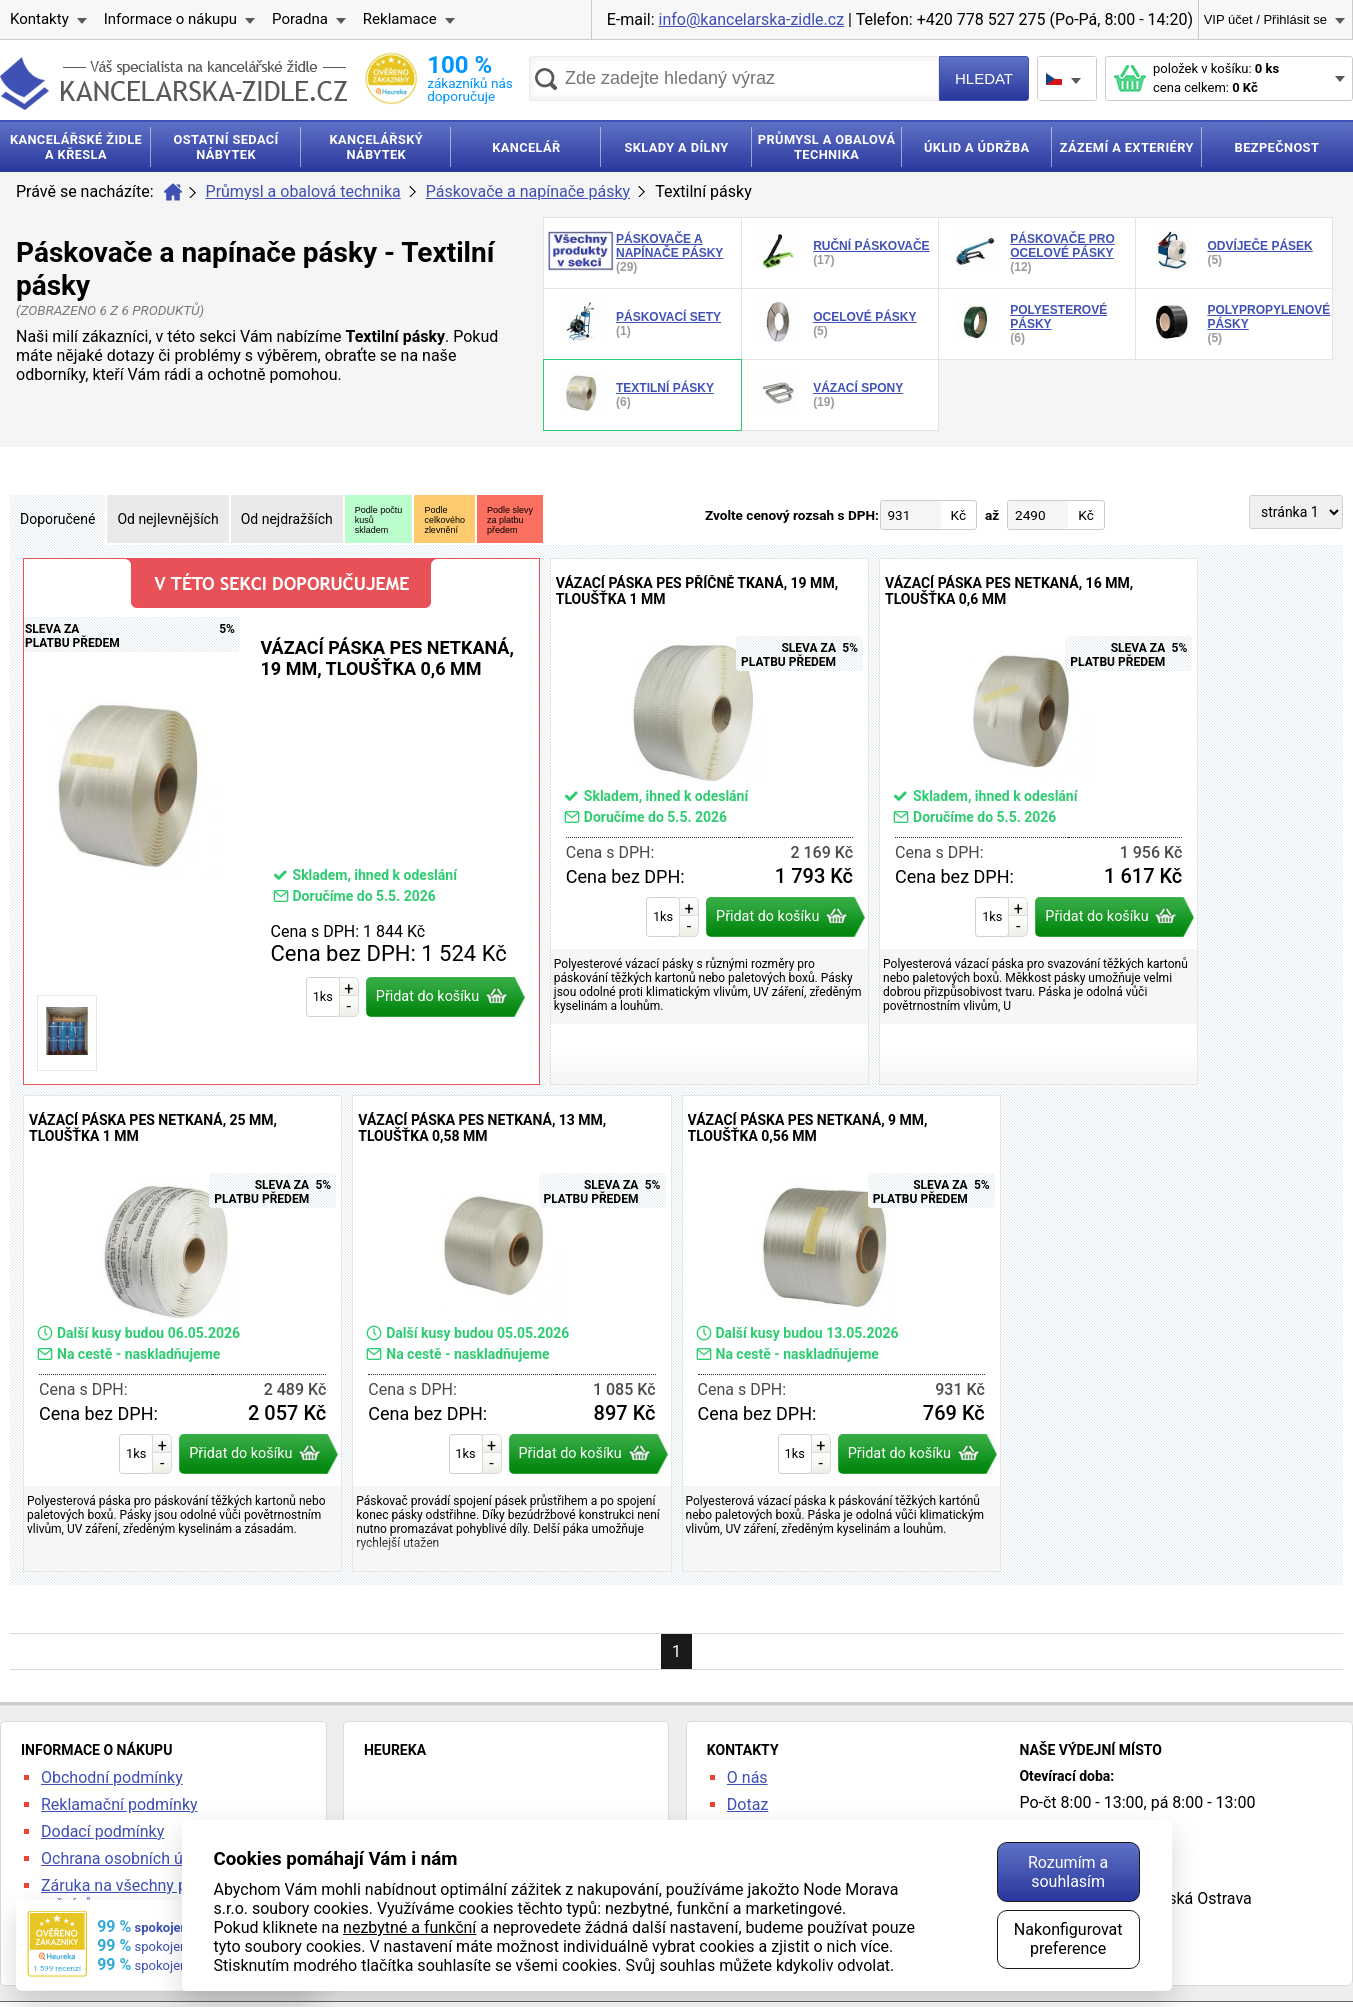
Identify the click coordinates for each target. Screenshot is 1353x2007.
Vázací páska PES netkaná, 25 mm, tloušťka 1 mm (182, 1333)
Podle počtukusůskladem (379, 520)
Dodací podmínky (102, 1831)
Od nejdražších (287, 519)
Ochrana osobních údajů (127, 1858)
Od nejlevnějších (167, 519)
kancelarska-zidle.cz (173, 83)
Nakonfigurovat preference (1068, 1939)
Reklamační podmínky (119, 1804)
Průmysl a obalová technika (303, 191)
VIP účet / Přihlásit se (1265, 19)
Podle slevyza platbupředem (510, 520)
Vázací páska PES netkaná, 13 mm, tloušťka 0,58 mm (511, 1333)
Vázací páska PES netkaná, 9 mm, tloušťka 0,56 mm (841, 1333)
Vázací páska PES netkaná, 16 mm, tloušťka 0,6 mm (1038, 821)
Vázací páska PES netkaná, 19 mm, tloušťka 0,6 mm (281, 821)
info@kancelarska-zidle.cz (752, 19)
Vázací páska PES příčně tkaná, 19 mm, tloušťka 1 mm (709, 821)
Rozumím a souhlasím (1068, 1872)
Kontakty (39, 19)
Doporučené (57, 519)
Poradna (300, 19)
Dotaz (748, 1804)
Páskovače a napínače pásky (528, 191)
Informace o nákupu (170, 19)
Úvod (173, 192)
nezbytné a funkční (409, 1927)
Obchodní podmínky (112, 1777)
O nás (747, 1777)
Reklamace (400, 19)
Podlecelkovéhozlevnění (444, 520)
